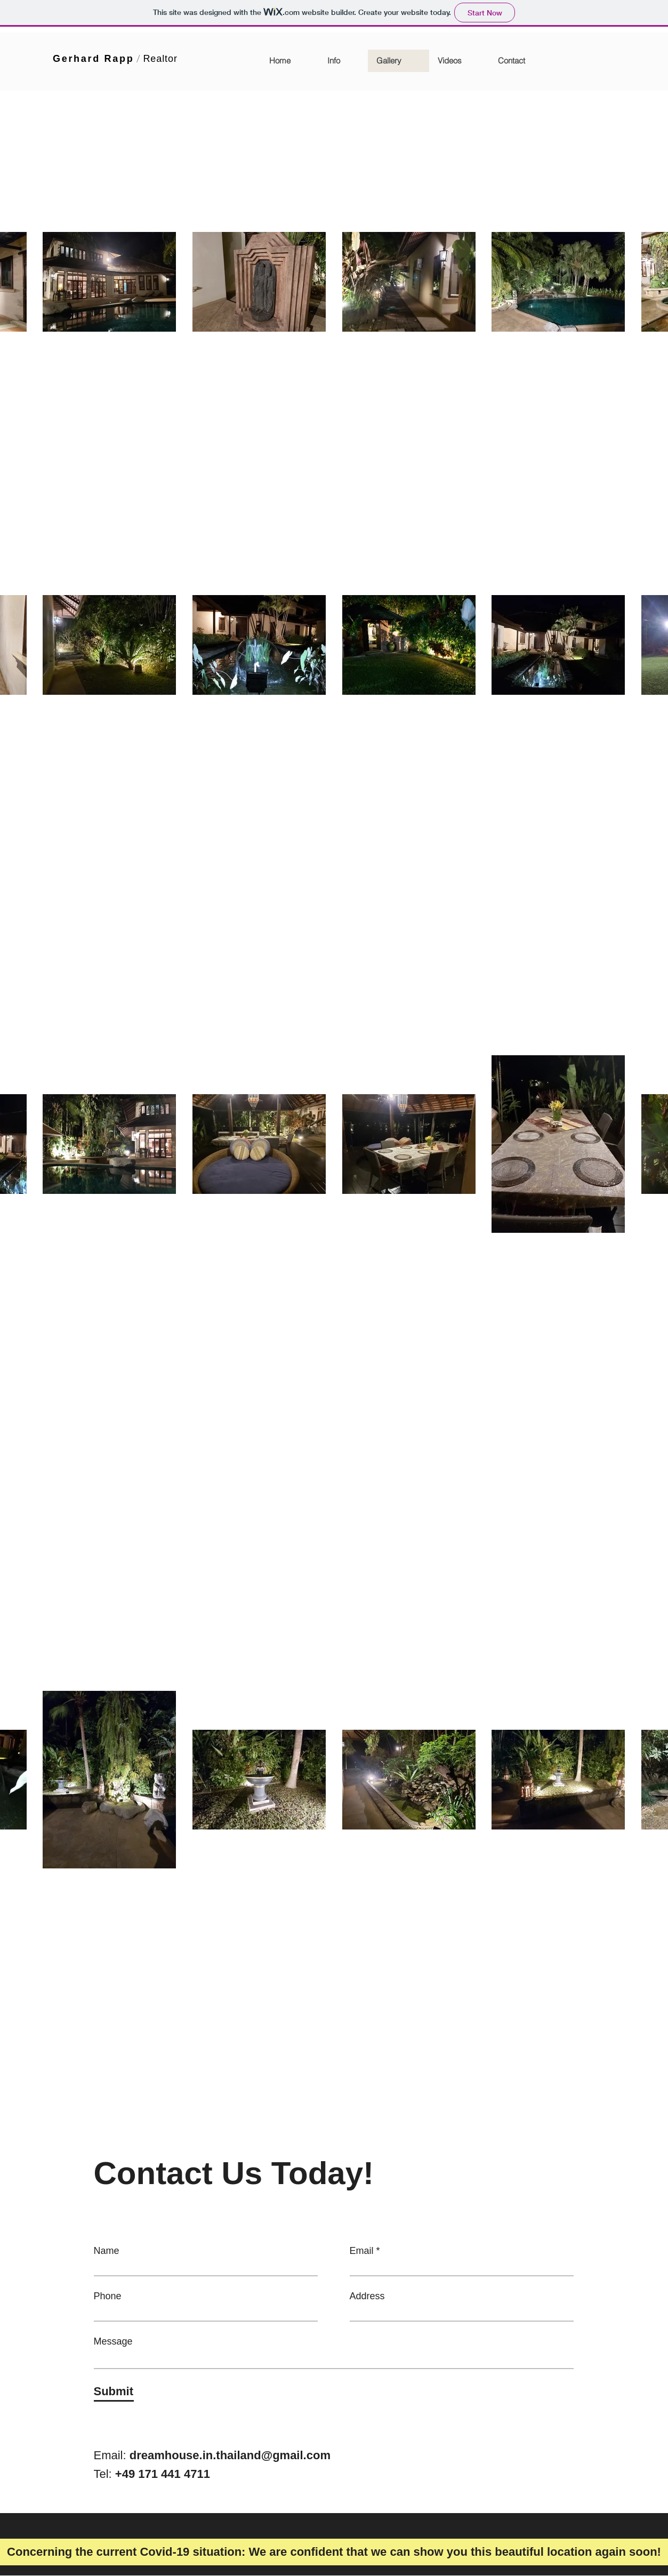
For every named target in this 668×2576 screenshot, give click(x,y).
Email (362, 2251)
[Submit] (114, 2392)
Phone (108, 2296)
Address (367, 2296)
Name (106, 2251)
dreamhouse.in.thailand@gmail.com (230, 2455)
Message (113, 2341)
